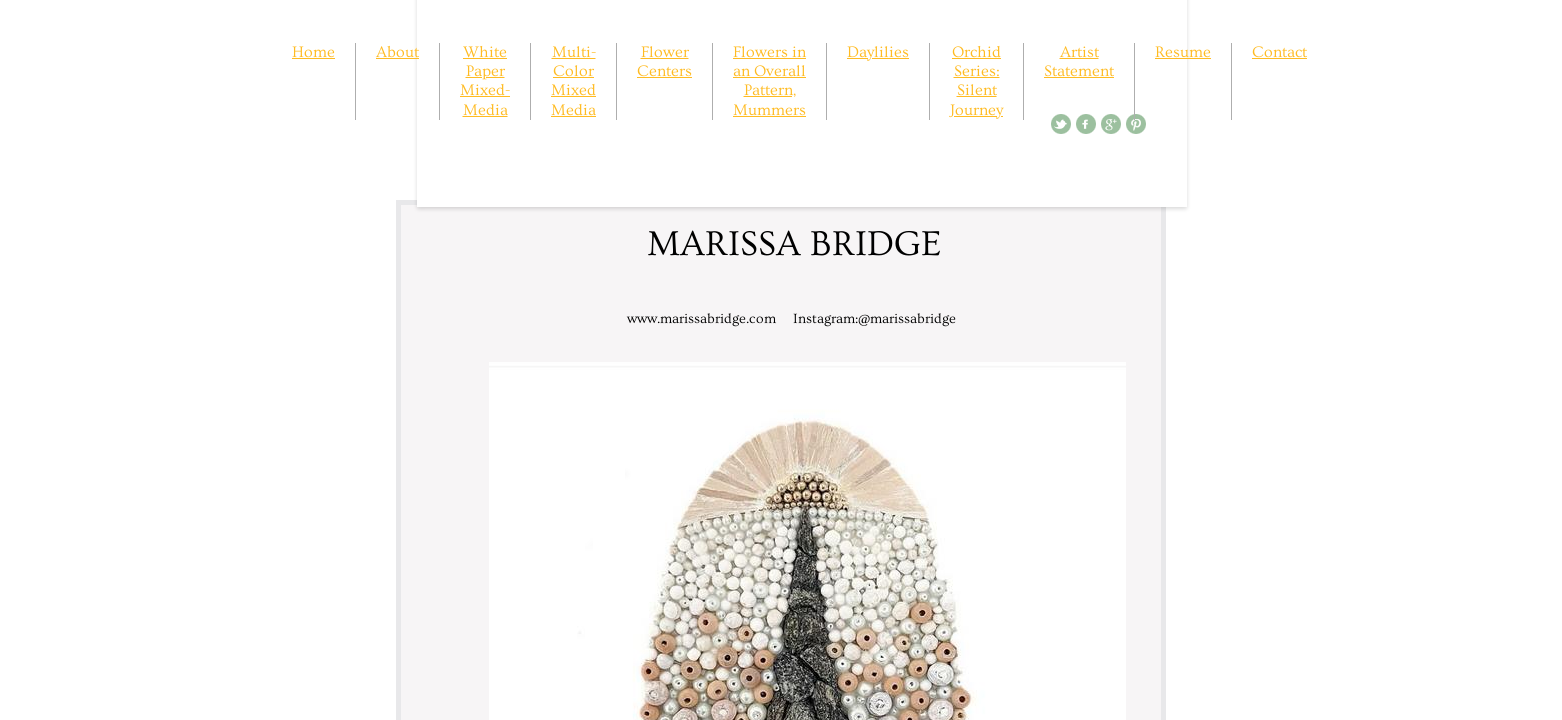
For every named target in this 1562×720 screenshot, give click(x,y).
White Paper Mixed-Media (485, 81)
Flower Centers (664, 61)
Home (313, 52)
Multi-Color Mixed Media (573, 81)
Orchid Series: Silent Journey (976, 81)
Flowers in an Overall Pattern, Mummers (769, 81)
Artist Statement (1079, 61)
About (397, 52)
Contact (1279, 52)
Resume (1183, 52)
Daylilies (878, 52)
